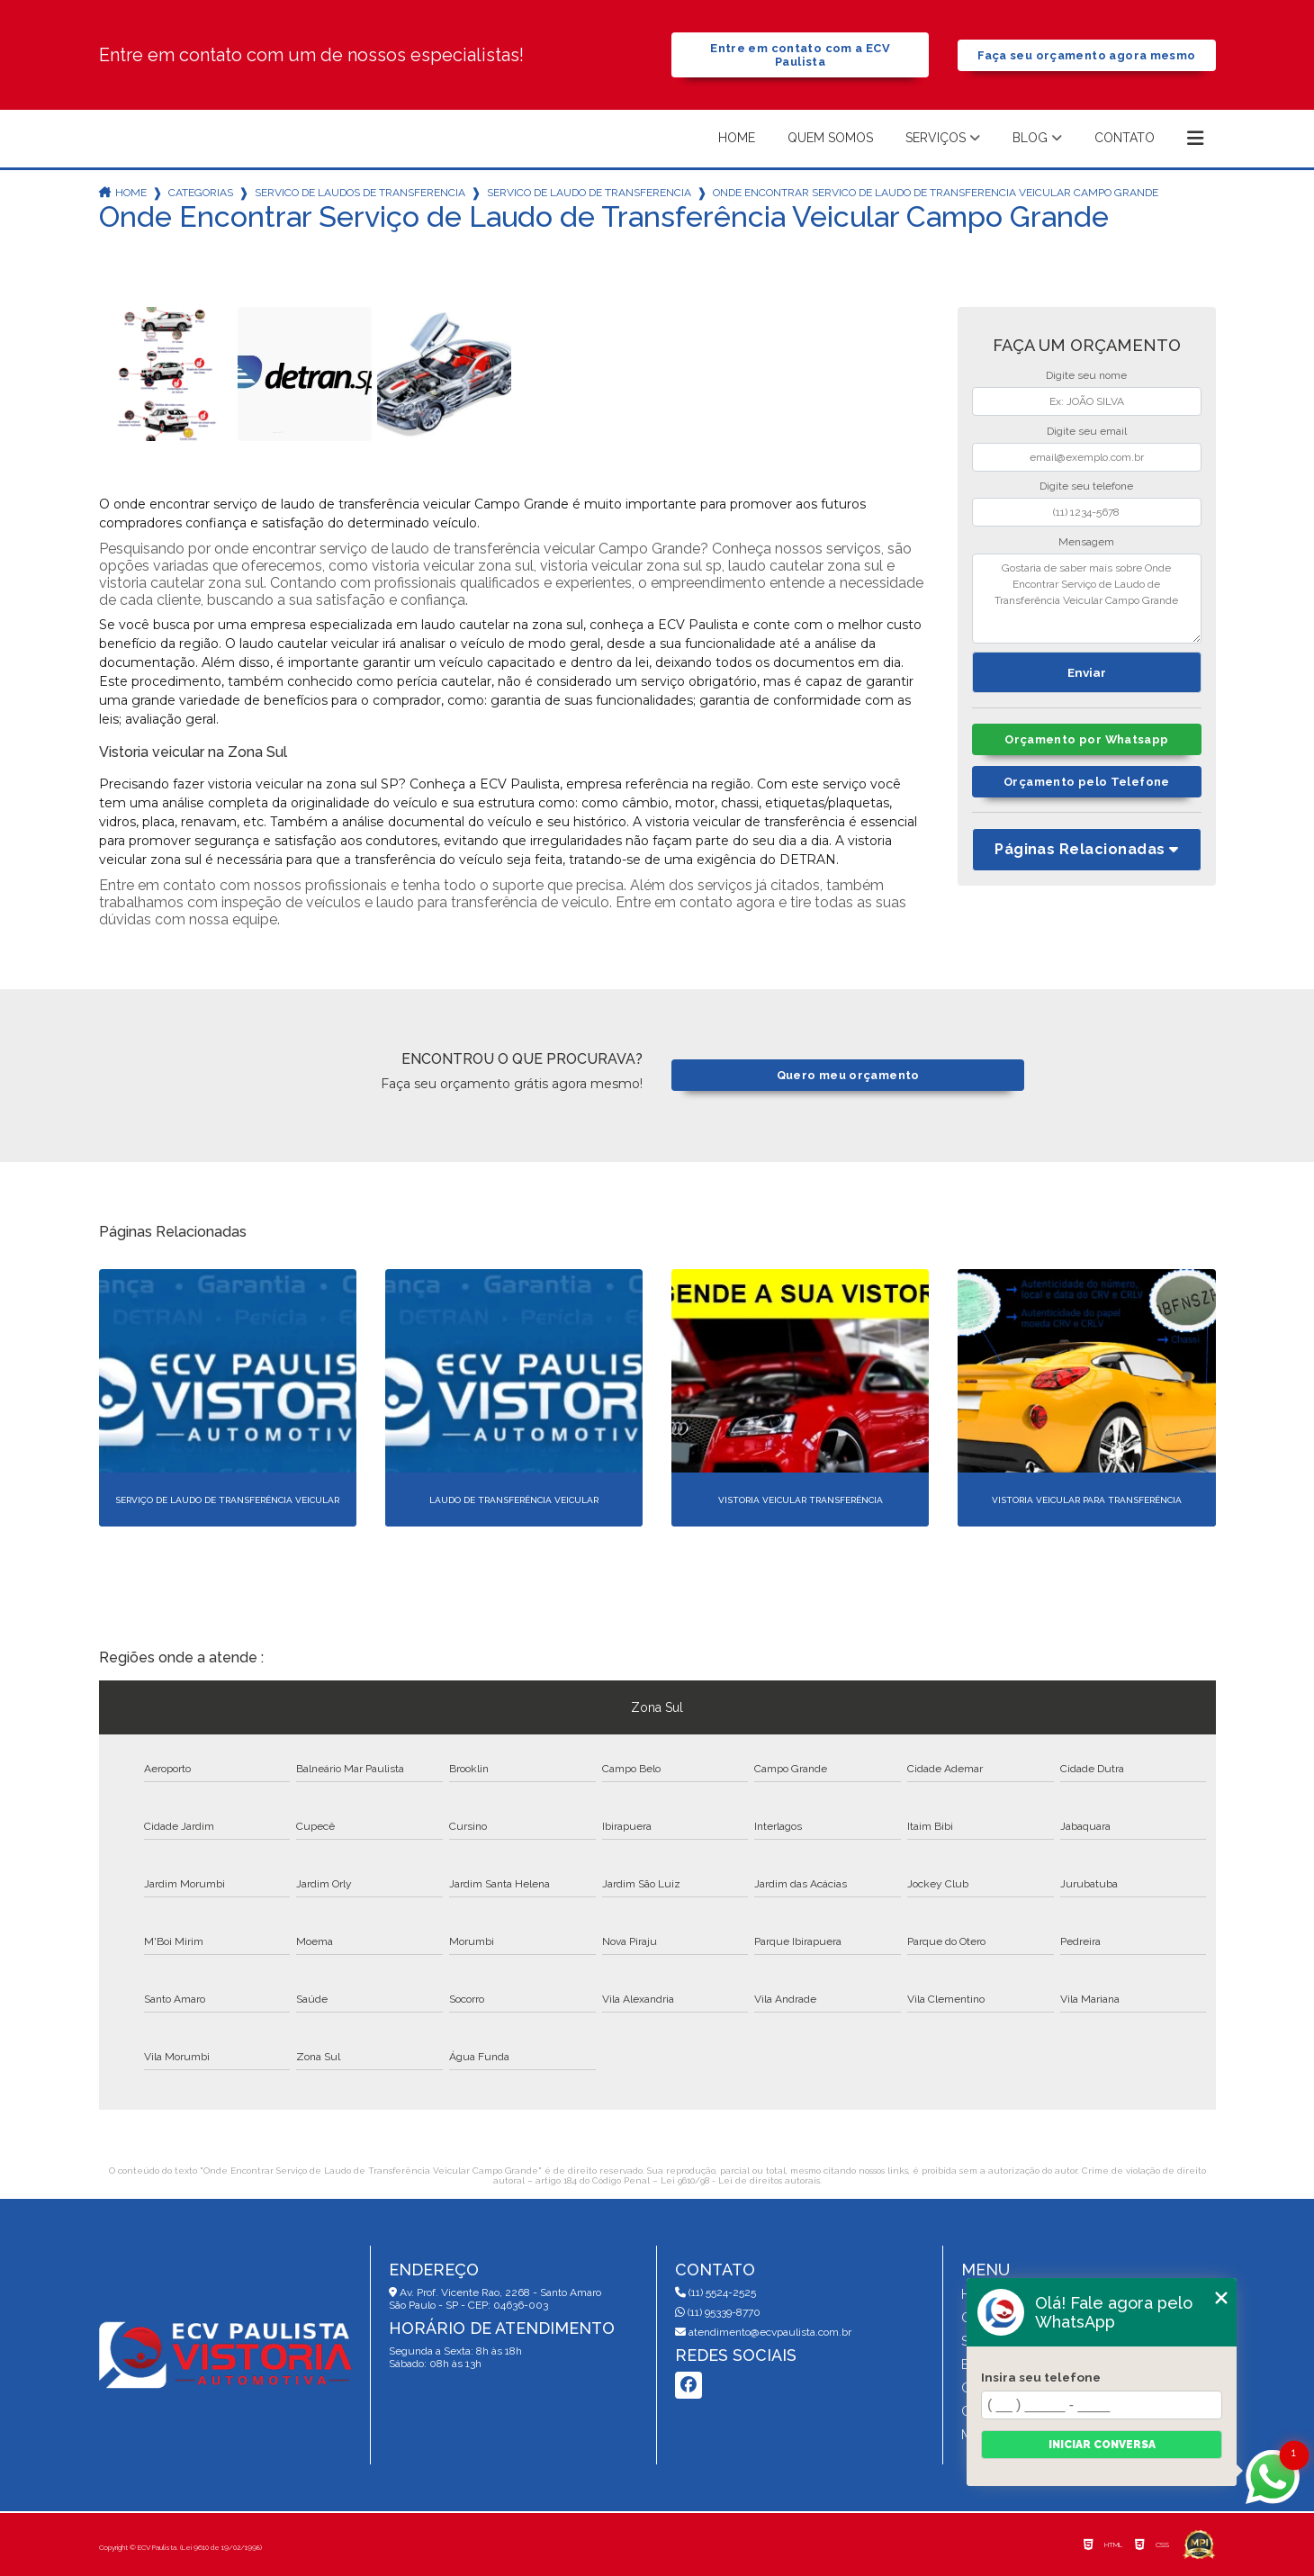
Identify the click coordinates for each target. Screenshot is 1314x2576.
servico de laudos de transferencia (360, 192)
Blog (1030, 138)
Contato (1124, 138)
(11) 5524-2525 (715, 2292)
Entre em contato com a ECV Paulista (800, 54)
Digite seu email (1087, 431)
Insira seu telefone (1041, 2377)
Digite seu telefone (1086, 486)
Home (736, 138)
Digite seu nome (1086, 375)
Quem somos (830, 138)
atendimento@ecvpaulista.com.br (763, 2332)
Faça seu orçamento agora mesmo (1086, 55)
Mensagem (1086, 542)
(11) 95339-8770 (717, 2312)
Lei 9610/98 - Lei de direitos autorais (740, 2180)
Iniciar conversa (1102, 2444)
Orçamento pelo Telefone (1087, 781)
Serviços (935, 138)
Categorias (200, 192)
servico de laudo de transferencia (589, 192)
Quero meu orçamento (848, 1075)
